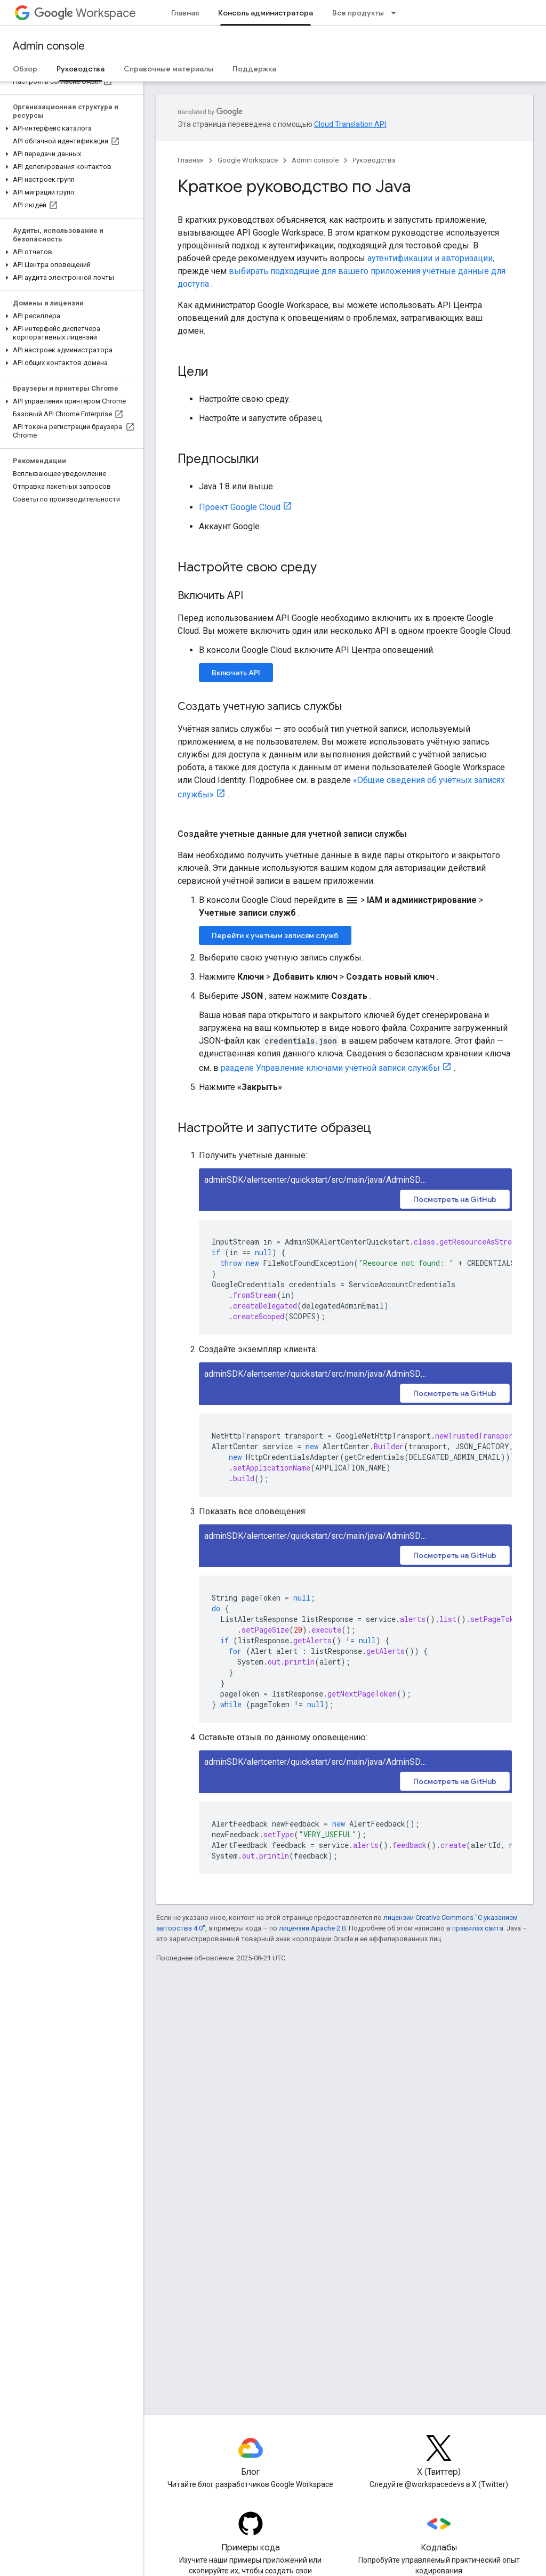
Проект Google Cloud (239, 507)
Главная (185, 13)
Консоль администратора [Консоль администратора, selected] (265, 13)
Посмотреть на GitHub (454, 1199)
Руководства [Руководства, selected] (81, 69)
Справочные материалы (168, 69)
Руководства (374, 160)
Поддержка (254, 69)
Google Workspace (248, 160)
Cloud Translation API (350, 124)
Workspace (85, 13)
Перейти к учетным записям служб (275, 935)
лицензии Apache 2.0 (312, 1928)
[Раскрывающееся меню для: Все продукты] (397, 13)
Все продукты (358, 13)
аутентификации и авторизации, (430, 258)
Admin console (49, 46)
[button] (69, 128)
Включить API (236, 672)
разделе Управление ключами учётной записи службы (330, 1068)
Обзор (25, 69)
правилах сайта (477, 1928)
